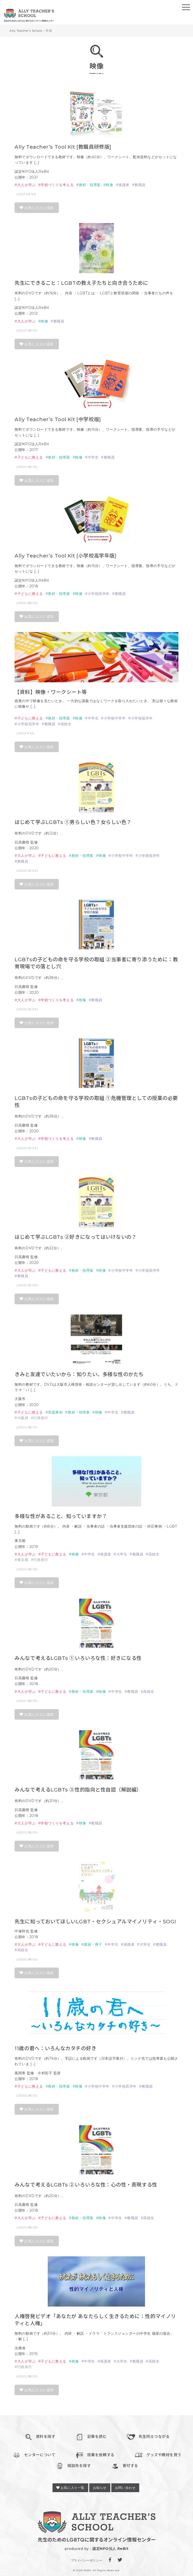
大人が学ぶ (26, 185)
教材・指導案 (90, 185)
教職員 (140, 185)
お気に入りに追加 (37, 207)
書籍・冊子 (93, 1944)
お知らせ (100, 2488)
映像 (109, 185)
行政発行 (40, 1418)
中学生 (93, 457)
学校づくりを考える (57, 185)
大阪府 (22, 1418)
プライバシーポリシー (86, 2560)
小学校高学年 (99, 593)
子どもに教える (30, 457)
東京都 (22, 1559)
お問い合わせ (125, 2488)
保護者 (123, 185)
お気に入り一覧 (70, 2488)
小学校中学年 (115, 718)
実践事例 (55, 1412)
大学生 (121, 1554)
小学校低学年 (142, 718)
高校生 (66, 724)
